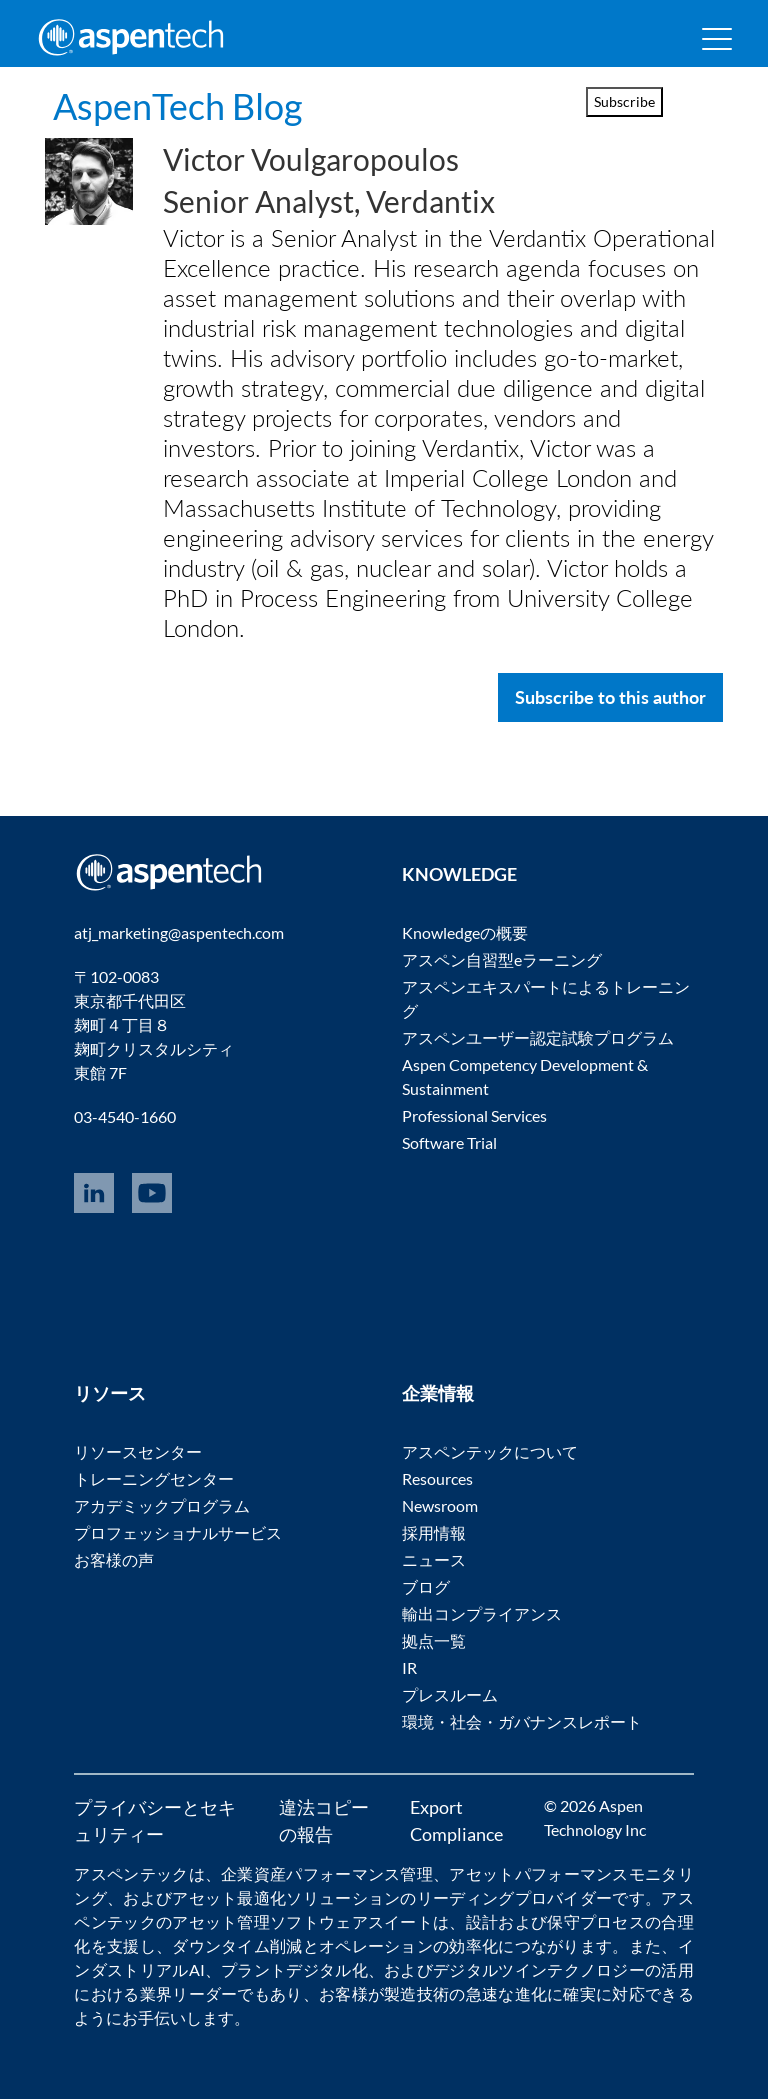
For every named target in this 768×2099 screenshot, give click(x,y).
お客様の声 (114, 1559)
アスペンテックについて (490, 1451)
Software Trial (449, 1142)
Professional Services (474, 1115)
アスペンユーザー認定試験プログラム (538, 1037)
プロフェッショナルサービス (178, 1532)
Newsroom (440, 1505)
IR (409, 1667)
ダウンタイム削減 (237, 1945)
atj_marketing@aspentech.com (179, 932)
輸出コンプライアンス (482, 1613)
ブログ (426, 1586)
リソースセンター (138, 1451)
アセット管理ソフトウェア (270, 1921)
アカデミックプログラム (162, 1505)
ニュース (434, 1559)
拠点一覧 (434, 1640)
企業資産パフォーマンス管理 (327, 1873)
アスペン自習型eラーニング (502, 959)
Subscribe (624, 101)
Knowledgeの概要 (465, 932)
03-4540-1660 (125, 1116)
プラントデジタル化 (294, 1969)
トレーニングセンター (154, 1478)
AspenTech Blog (177, 106)
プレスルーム (450, 1694)
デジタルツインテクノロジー (539, 1969)
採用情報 (434, 1532)
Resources (437, 1478)
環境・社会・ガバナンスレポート (522, 1721)
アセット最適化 (229, 1897)
